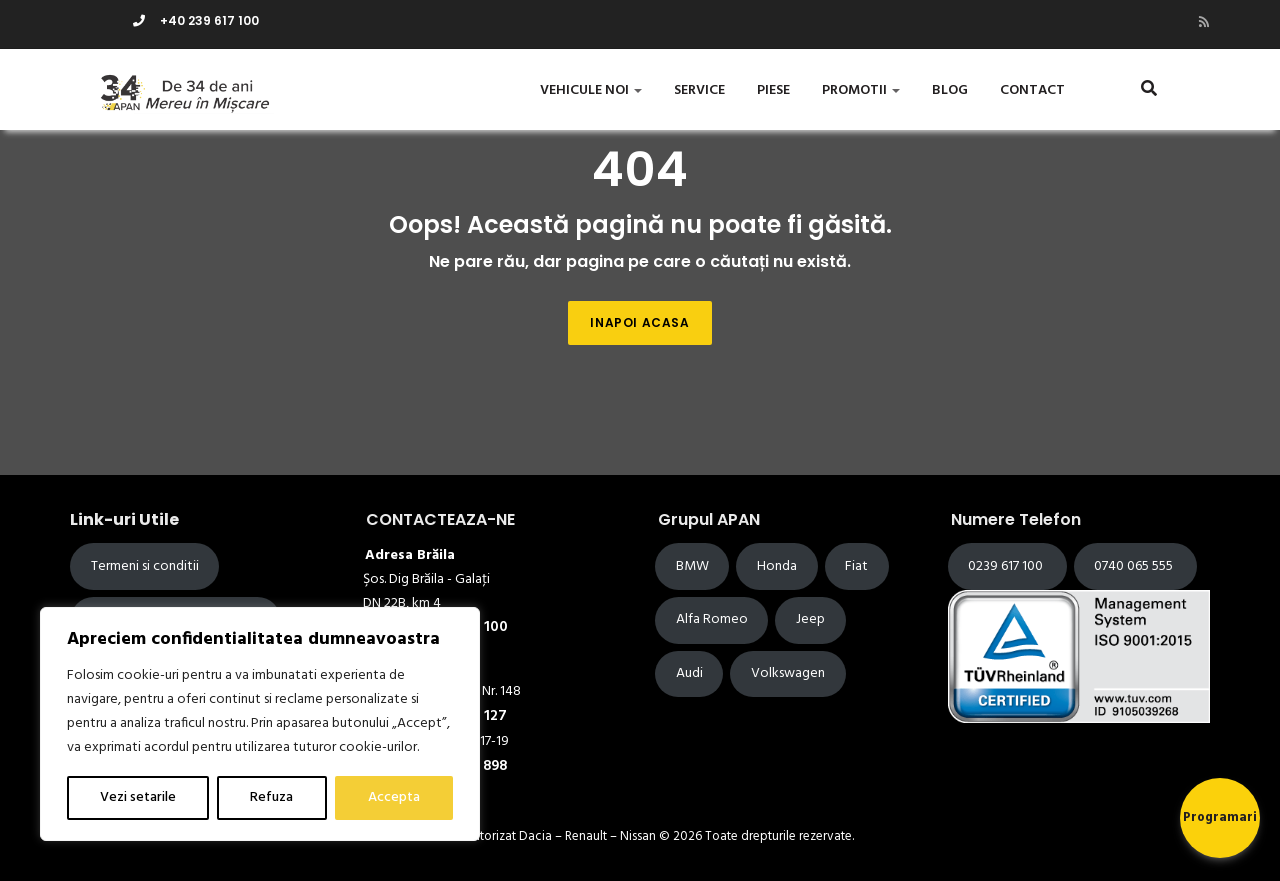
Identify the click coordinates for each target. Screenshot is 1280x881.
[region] (260, 724)
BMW (692, 566)
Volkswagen (788, 673)
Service (699, 90)
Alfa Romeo (712, 619)
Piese (773, 90)
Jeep (810, 619)
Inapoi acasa (639, 322)
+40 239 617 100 (196, 20)
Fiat (856, 566)
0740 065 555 (1135, 566)
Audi (689, 673)
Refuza (271, 797)
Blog (950, 90)
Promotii (861, 90)
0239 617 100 (1007, 566)
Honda (777, 566)
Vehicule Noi (591, 90)
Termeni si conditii (145, 566)
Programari (1220, 817)
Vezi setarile (138, 797)
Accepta (394, 797)
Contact (1032, 90)
